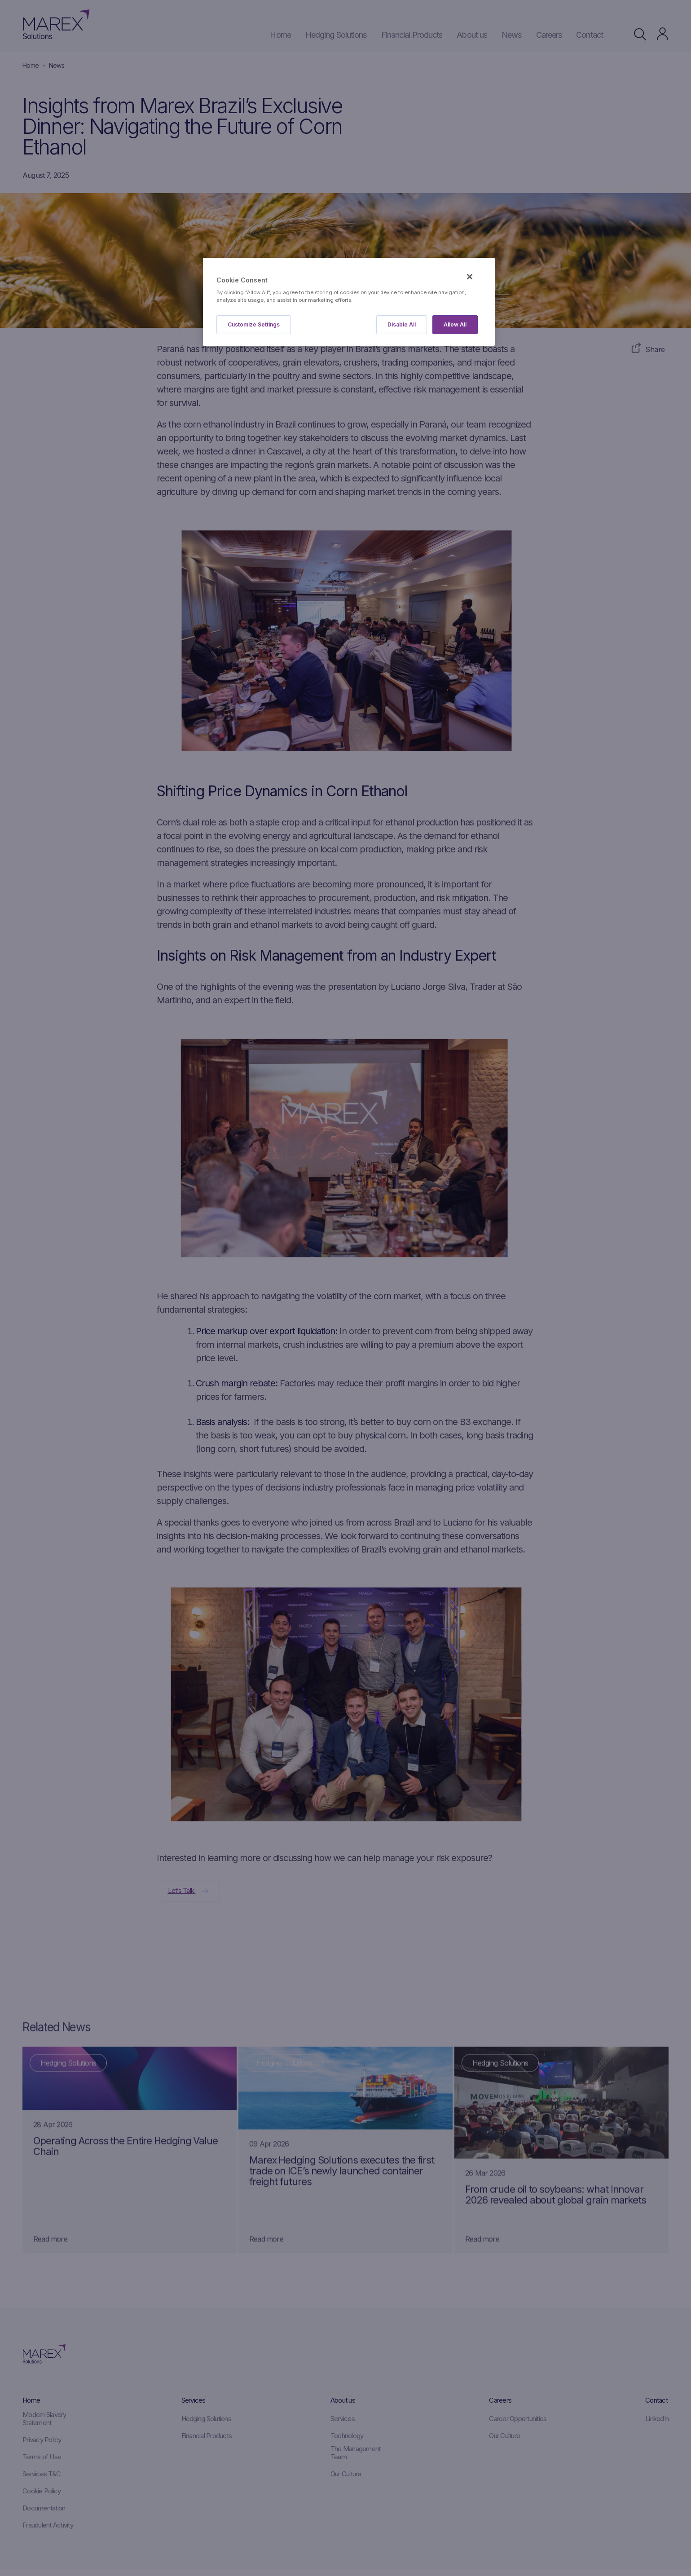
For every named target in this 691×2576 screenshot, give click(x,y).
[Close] (469, 277)
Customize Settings (254, 324)
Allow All (455, 324)
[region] (349, 302)
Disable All (401, 324)
